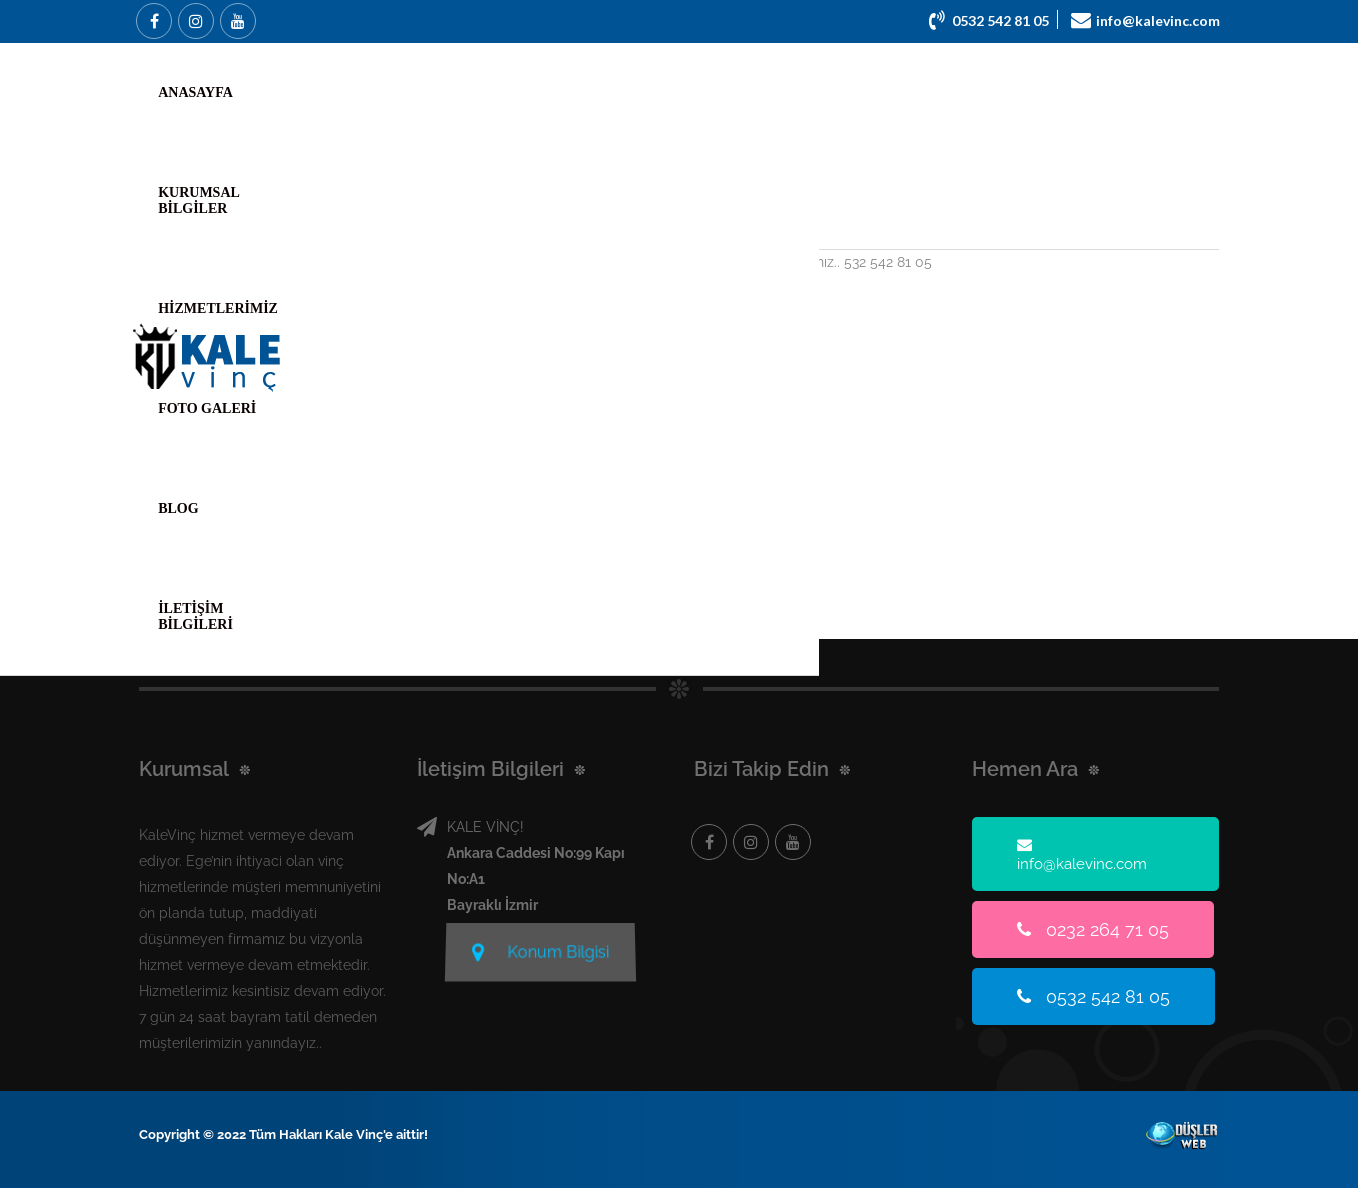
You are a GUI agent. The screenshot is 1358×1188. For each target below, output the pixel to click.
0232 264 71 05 (1093, 929)
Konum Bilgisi (540, 950)
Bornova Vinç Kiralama (342, 218)
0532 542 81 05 (1093, 996)
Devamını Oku (287, 328)
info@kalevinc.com (1082, 854)
